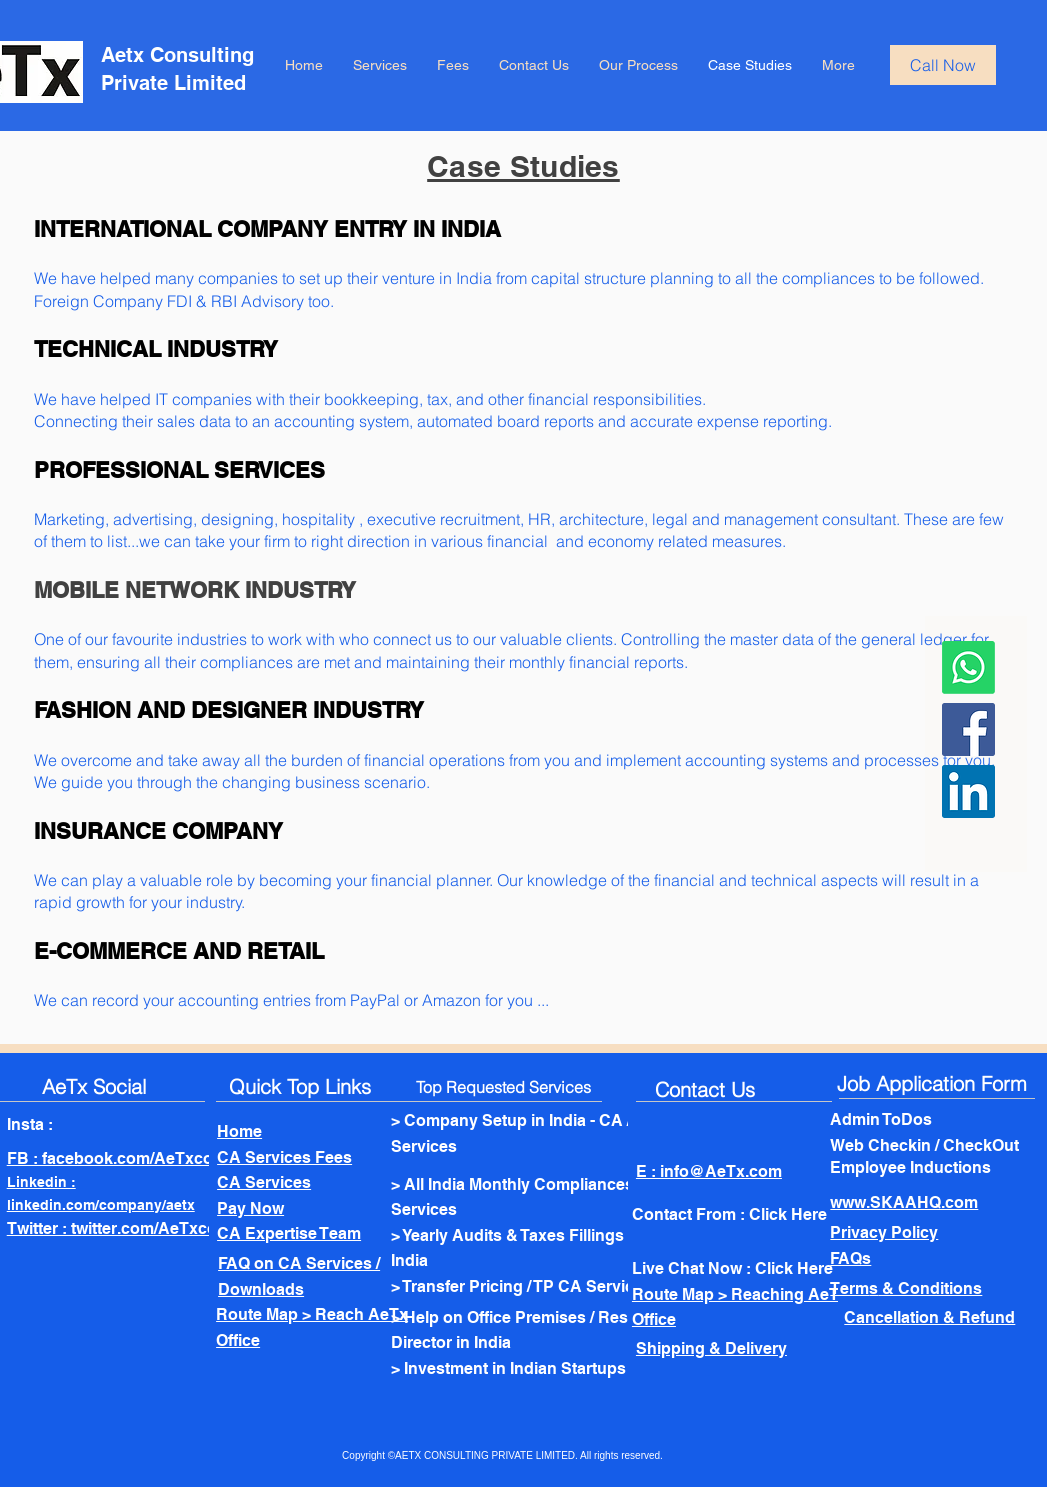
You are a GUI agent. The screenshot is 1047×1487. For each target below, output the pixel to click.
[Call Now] (943, 65)
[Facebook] (968, 729)
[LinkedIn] (968, 791)
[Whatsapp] (968, 667)
